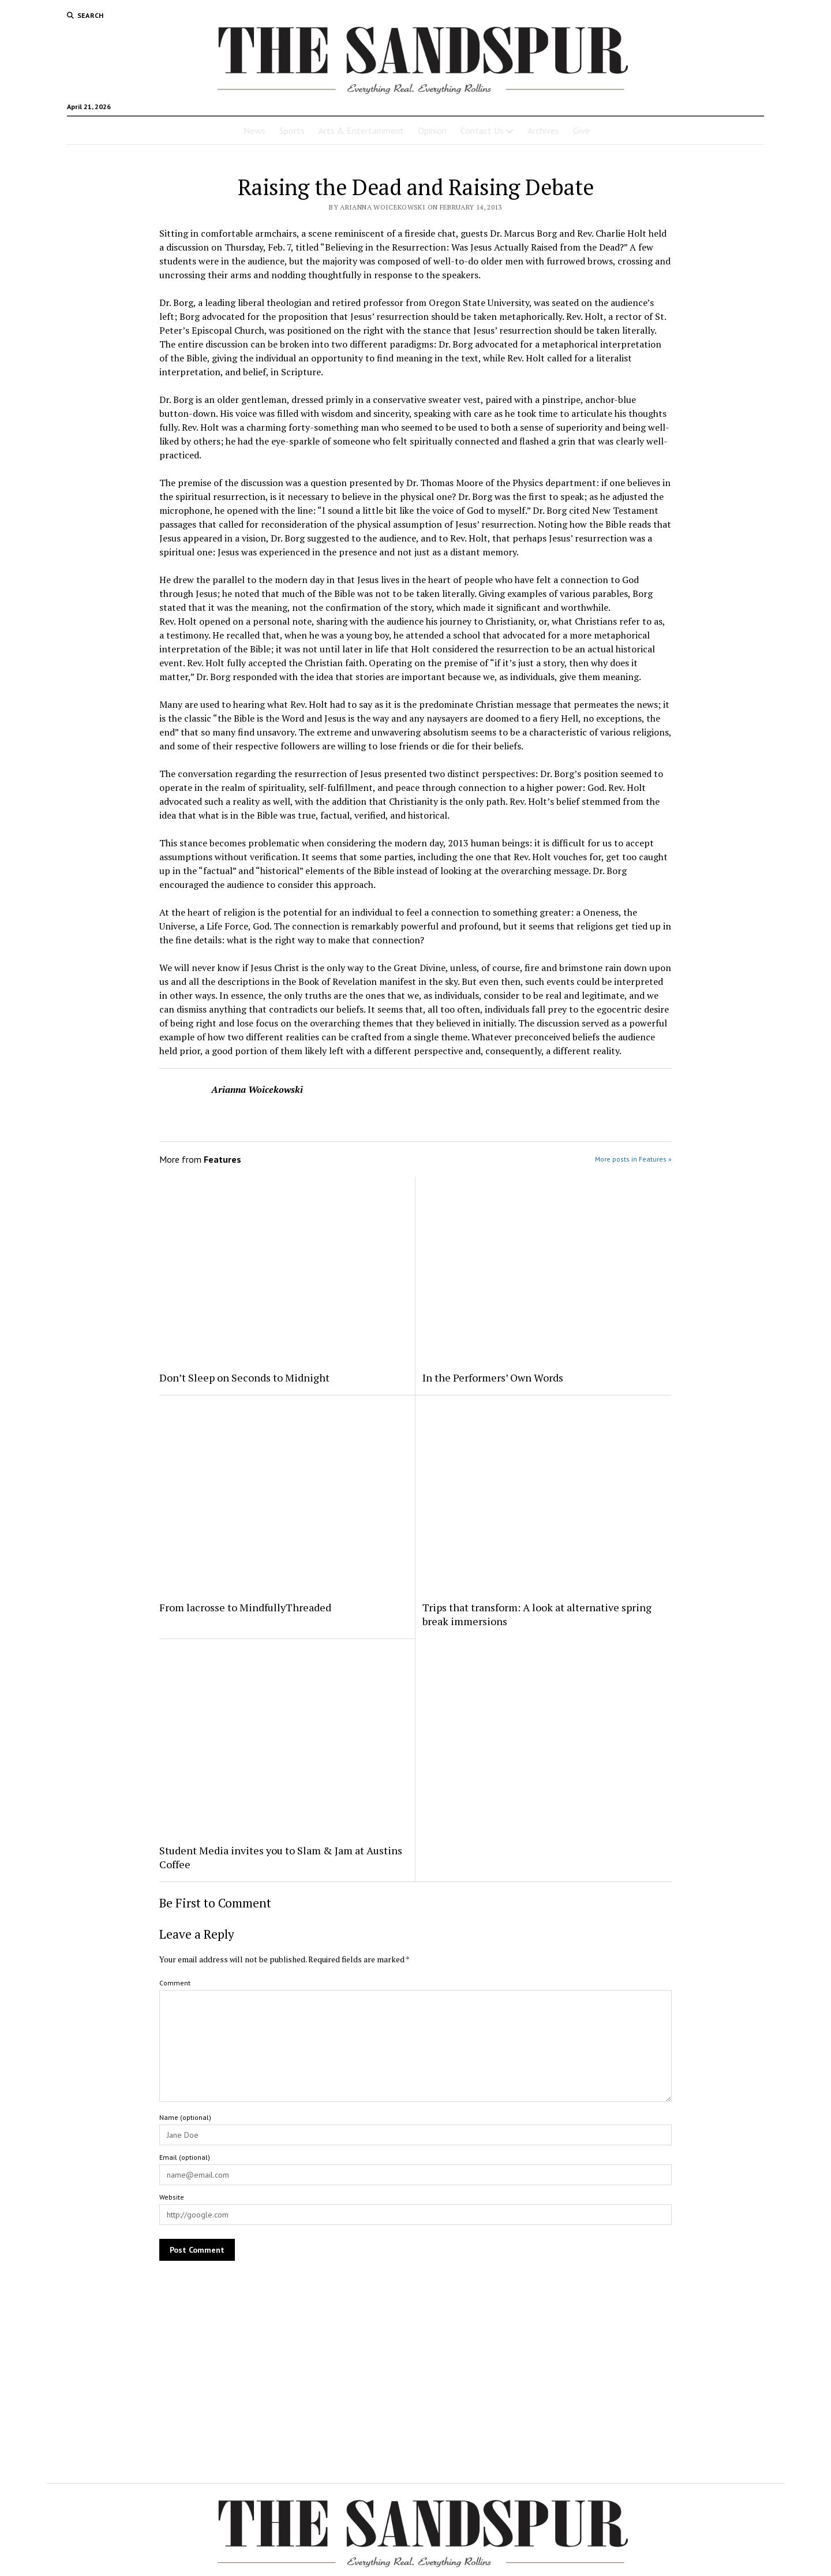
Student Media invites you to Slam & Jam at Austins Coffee (280, 1857)
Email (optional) (184, 2157)
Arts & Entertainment (361, 130)
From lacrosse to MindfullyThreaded (245, 1607)
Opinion (432, 130)
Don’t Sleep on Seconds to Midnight (244, 1377)
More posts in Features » (633, 1159)
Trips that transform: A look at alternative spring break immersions (537, 1614)
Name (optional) (185, 2117)
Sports (292, 130)
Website (171, 2197)
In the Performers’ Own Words (492, 1377)
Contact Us (482, 130)
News (254, 130)
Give (581, 130)
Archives (543, 130)
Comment (174, 1982)
